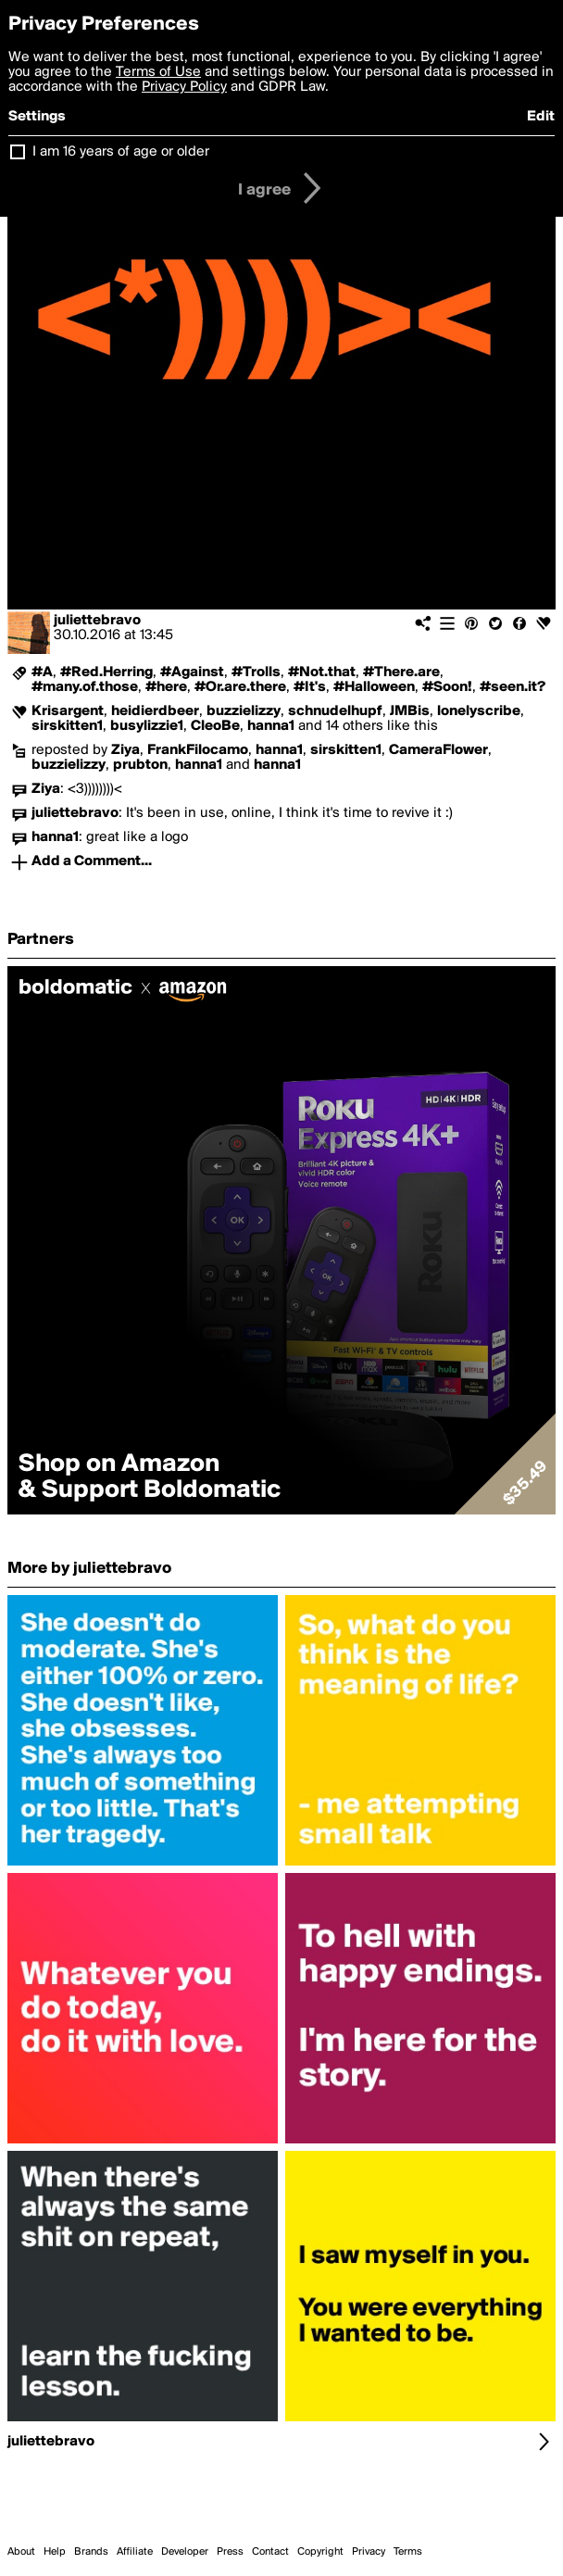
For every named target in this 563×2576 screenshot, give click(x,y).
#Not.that (322, 672)
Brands (91, 2551)
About (21, 2551)
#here (166, 687)
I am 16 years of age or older (120, 152)
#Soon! (447, 687)
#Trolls (256, 672)
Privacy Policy (184, 87)
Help (55, 2551)
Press (230, 2551)
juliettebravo (97, 620)
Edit (541, 116)
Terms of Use (158, 72)
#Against (192, 672)
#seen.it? (512, 687)
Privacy (368, 2551)
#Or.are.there (240, 687)
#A (42, 672)
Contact (270, 2551)
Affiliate (135, 2551)
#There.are (401, 672)
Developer (184, 2551)
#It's (310, 687)
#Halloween (374, 687)
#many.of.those (84, 687)
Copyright (320, 2551)
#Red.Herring (106, 672)
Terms (408, 2551)
